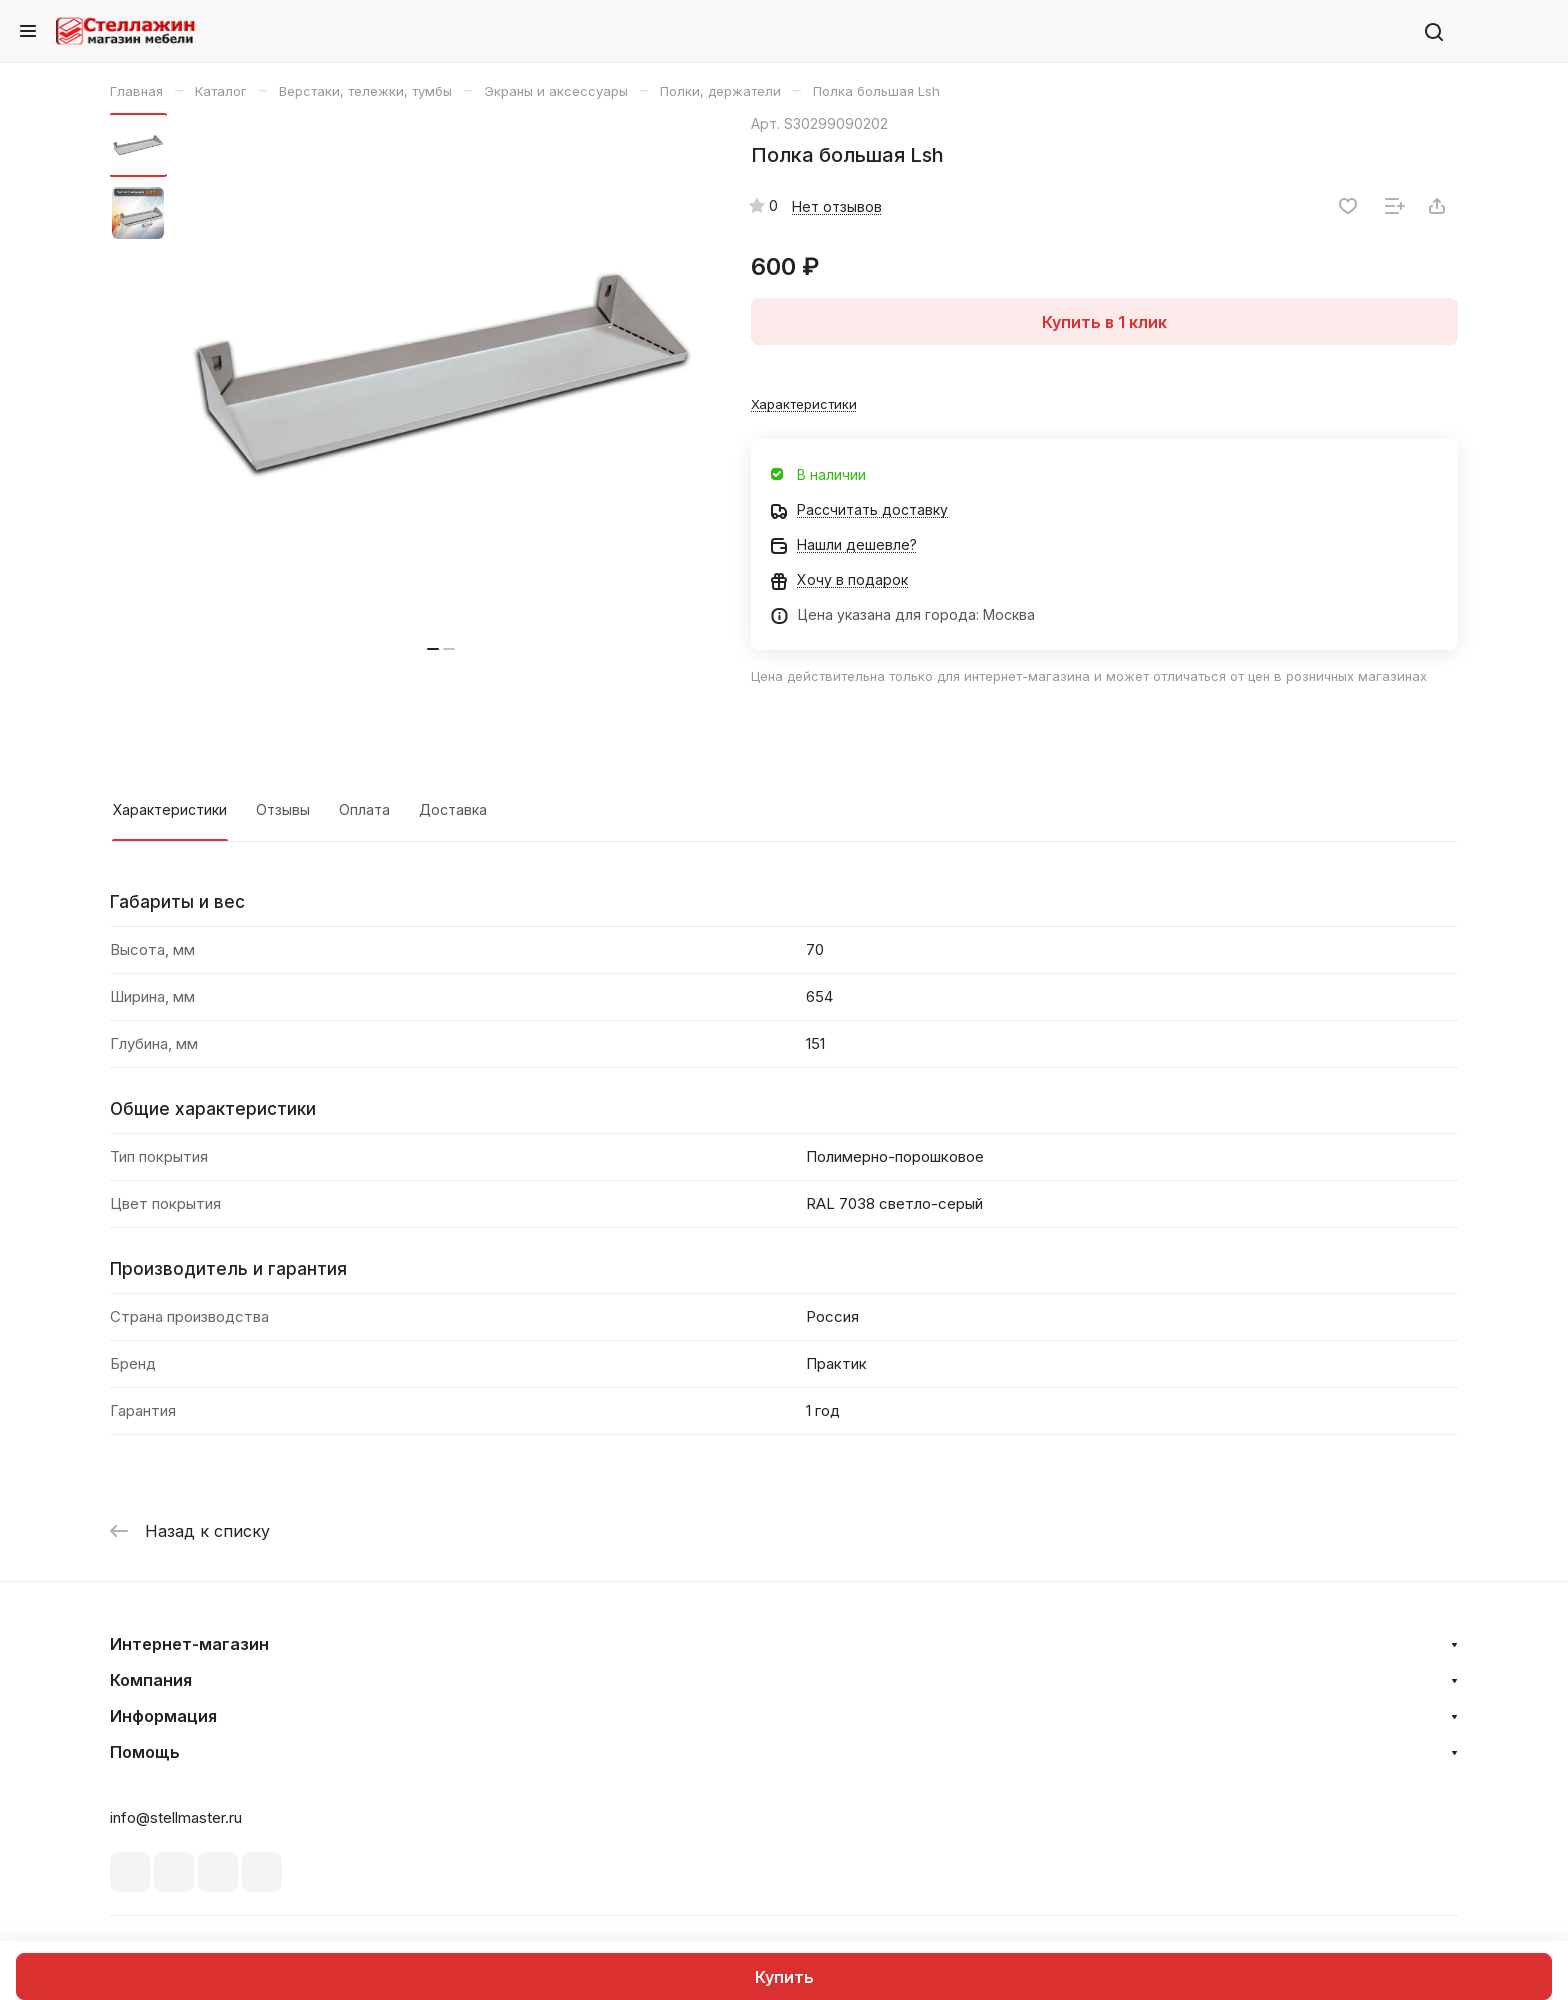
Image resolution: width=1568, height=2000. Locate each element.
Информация (163, 1716)
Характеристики (170, 809)
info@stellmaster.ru (176, 1817)
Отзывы (283, 809)
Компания (151, 1680)
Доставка (453, 809)
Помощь (145, 1752)
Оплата (364, 809)
